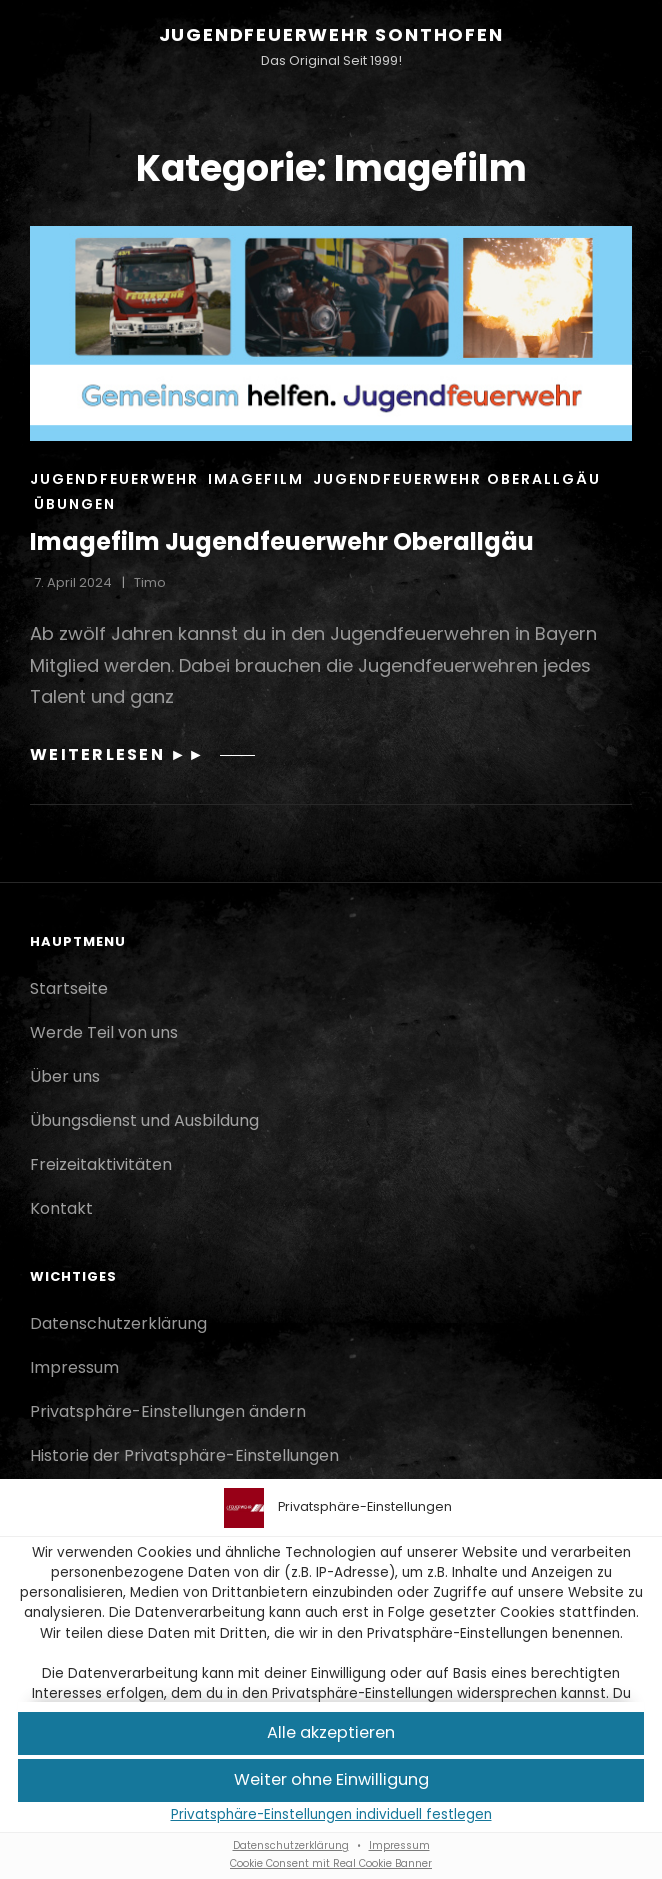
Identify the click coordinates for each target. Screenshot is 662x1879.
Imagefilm (256, 479)
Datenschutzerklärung (291, 1845)
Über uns (65, 1076)
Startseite (69, 988)
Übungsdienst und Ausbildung (144, 1120)
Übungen (75, 504)
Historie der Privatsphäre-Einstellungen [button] (184, 1455)
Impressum (399, 1845)
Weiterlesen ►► (142, 754)
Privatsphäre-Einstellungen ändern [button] (168, 1411)
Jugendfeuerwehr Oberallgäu (457, 479)
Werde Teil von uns (104, 1032)
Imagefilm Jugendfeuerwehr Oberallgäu (282, 541)
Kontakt (61, 1208)
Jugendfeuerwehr (114, 479)
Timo (150, 582)
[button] (331, 1733)
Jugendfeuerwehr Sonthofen (331, 34)
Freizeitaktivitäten (101, 1164)
